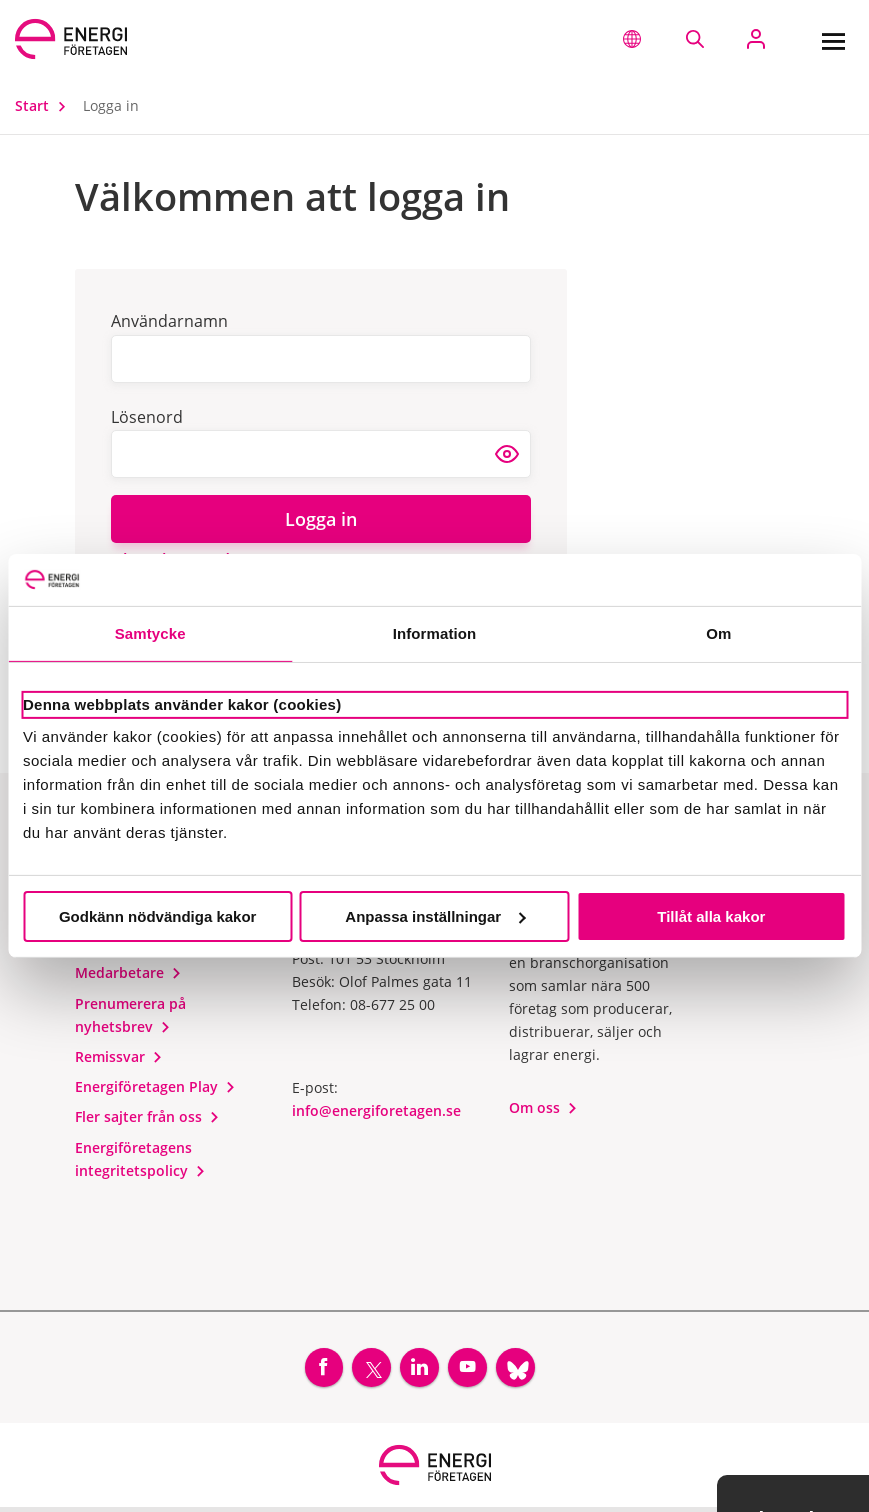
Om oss (543, 1107)
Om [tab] (718, 633)
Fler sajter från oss (147, 1116)
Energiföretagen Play (155, 1086)
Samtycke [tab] (150, 633)
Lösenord (147, 417)
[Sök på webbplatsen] (694, 39)
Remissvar (119, 1056)
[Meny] (833, 39)
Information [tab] (435, 633)
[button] (632, 39)
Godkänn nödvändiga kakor (158, 916)
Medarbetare (128, 972)
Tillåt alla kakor (711, 916)
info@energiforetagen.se (376, 1110)
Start (45, 105)
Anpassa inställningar (435, 916)
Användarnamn (169, 321)
